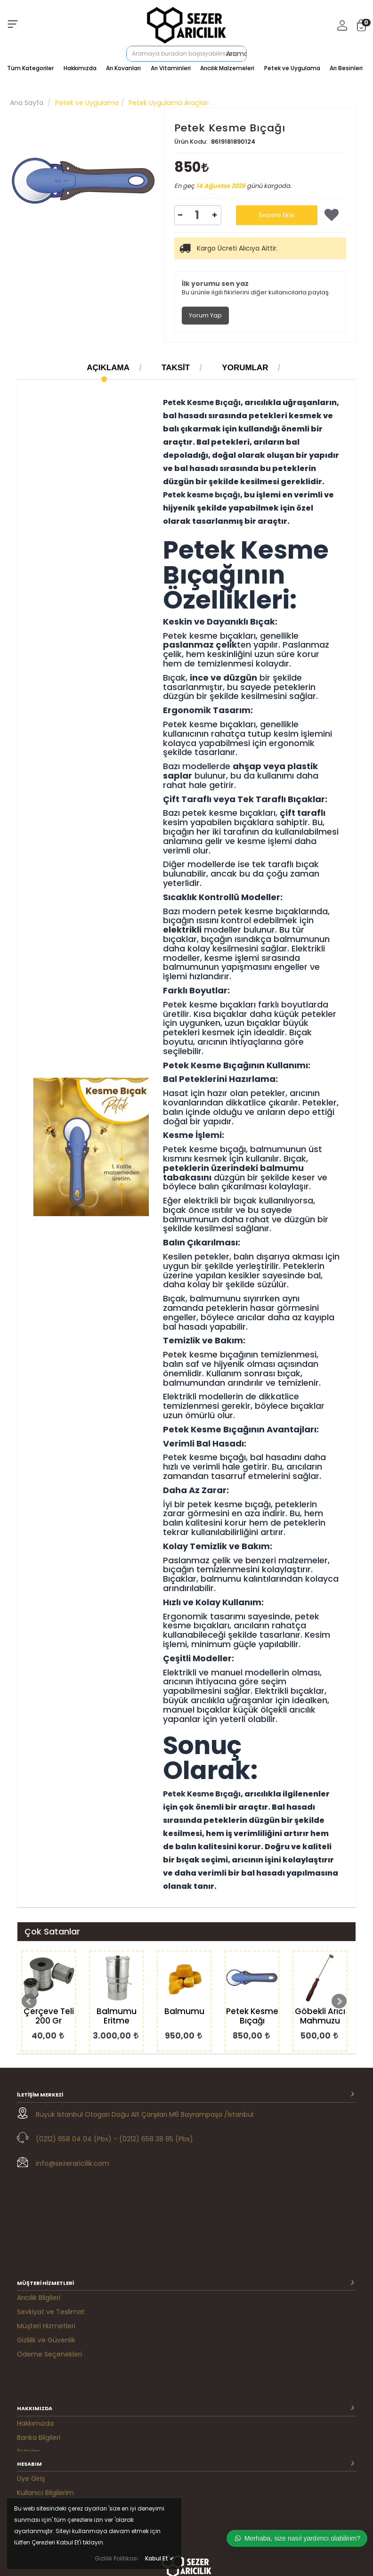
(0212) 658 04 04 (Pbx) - (76, 2139)
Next (339, 2001)
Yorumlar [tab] (245, 367)
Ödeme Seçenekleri (49, 2260)
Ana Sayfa (26, 102)
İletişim (28, 2323)
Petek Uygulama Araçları (169, 102)
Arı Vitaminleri (171, 68)
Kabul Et (159, 2558)
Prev (29, 2001)
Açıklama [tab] (108, 367)
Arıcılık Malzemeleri (227, 68)
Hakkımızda (80, 68)
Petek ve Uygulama (292, 68)
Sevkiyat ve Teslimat (51, 2218)
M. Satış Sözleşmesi (48, 2414)
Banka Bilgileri (38, 2309)
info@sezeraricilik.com (72, 2163)
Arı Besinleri (346, 68)
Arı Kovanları (123, 68)
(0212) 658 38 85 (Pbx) (156, 2139)
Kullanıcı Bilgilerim (45, 2372)
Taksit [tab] (176, 367)
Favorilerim (35, 2400)
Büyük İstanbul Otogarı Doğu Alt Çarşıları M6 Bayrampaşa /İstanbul (144, 2114)
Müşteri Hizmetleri (46, 2232)
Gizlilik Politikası (116, 2558)
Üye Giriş (31, 2358)
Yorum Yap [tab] (205, 315)
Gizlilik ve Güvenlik (46, 2246)
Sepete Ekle (277, 215)
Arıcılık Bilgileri (38, 2204)
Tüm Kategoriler (30, 68)
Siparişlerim (35, 2386)
